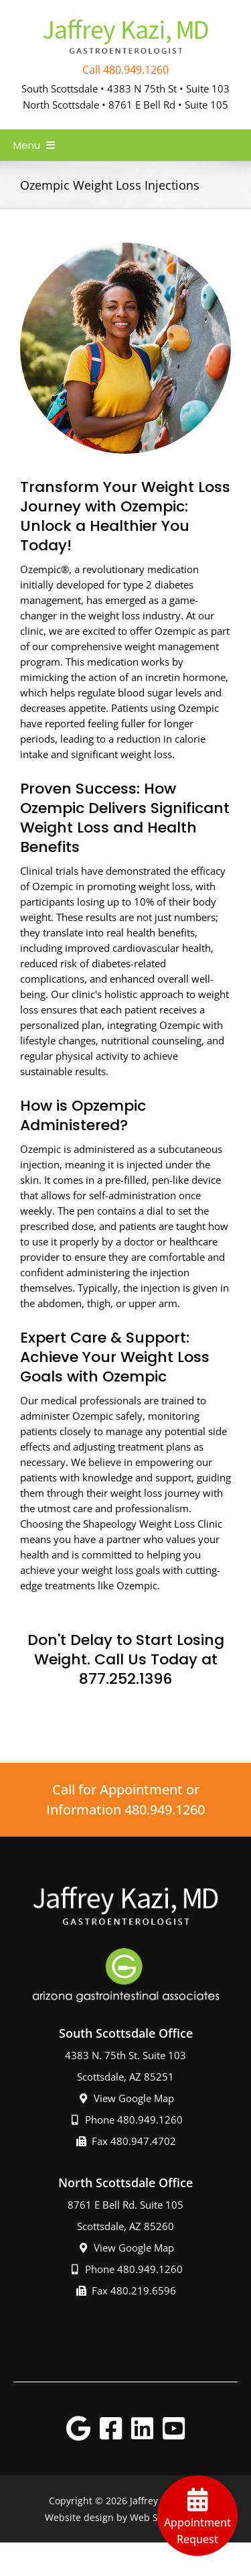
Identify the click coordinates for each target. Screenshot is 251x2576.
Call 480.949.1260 (125, 69)
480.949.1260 (164, 1809)
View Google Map (126, 2098)
